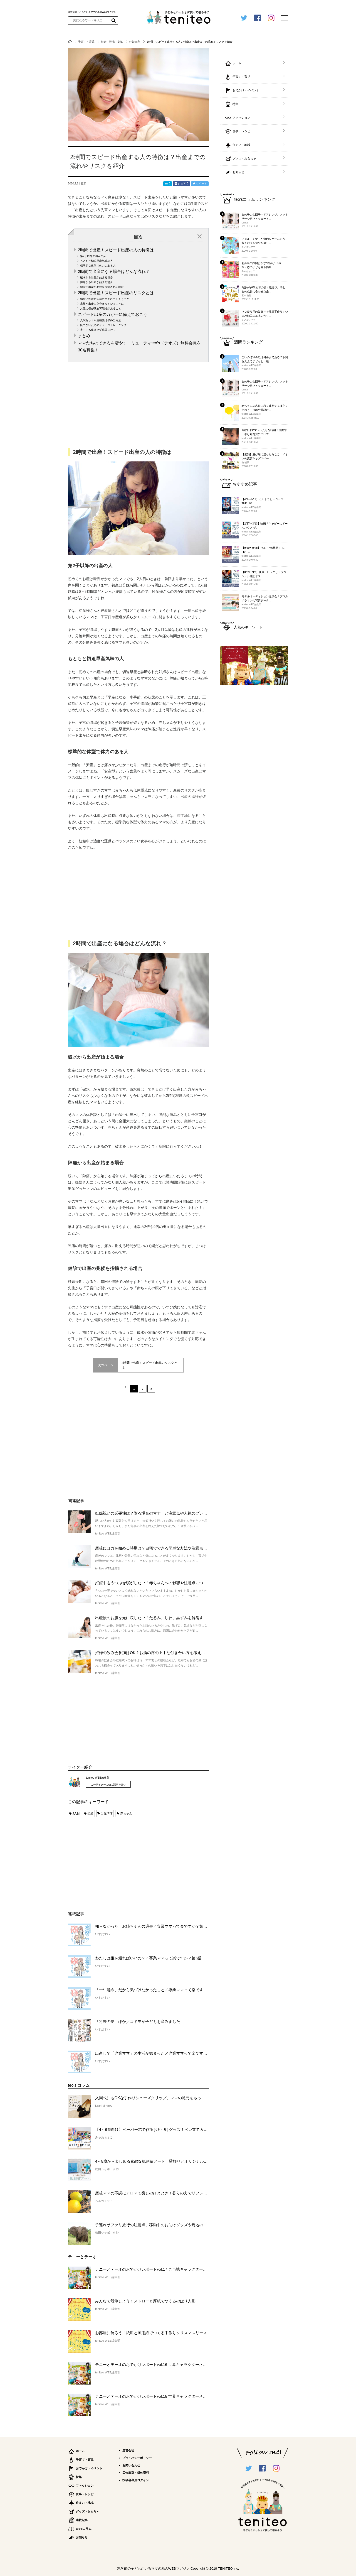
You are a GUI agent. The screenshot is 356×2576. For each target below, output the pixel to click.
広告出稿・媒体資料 (135, 2472)
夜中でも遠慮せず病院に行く (98, 329)
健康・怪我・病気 (112, 41)
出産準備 (107, 1813)
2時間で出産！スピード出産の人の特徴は (116, 250)
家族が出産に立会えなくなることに (102, 303)
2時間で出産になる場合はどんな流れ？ (114, 271)
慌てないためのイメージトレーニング (103, 325)
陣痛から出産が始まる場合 (96, 282)
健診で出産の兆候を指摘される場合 (102, 287)
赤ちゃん (126, 1813)
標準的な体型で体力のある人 (98, 265)
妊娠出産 (135, 41)
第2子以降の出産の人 (93, 256)
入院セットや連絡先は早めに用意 (100, 320)
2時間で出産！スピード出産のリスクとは (116, 293)
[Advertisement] (102, 1859)
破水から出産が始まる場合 (96, 277)
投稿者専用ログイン (135, 2480)
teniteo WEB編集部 (97, 1777)
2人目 (76, 1813)
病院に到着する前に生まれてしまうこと (104, 299)
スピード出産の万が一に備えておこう (112, 314)
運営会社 (128, 2450)
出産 (90, 1813)
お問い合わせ (131, 2465)
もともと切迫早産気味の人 (96, 260)
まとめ (84, 335)
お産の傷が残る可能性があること (100, 308)
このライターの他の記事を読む (108, 1784)
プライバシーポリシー (137, 2458)
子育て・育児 (86, 41)
